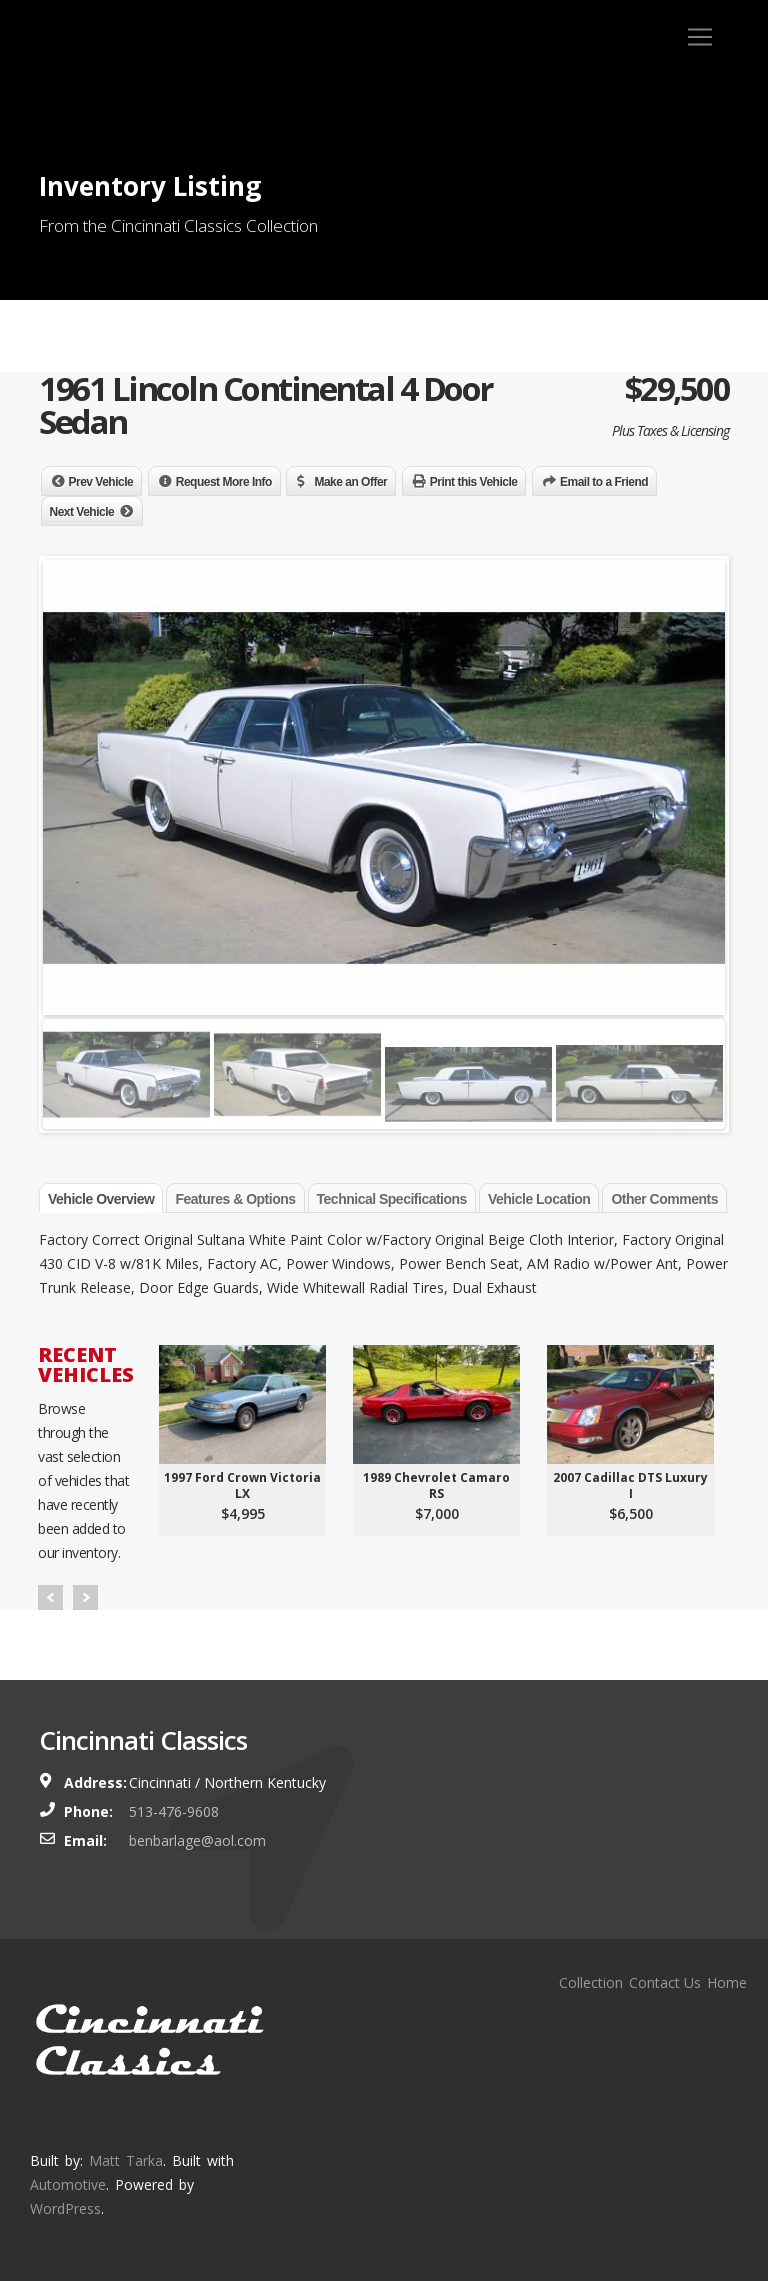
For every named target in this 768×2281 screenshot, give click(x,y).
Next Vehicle (82, 512)
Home (727, 1982)
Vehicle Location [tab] (539, 1199)
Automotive (68, 2184)
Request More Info (224, 482)
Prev (50, 1597)
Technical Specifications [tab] (392, 1199)
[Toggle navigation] (700, 37)
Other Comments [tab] (664, 1199)
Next (85, 1597)
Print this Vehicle (474, 482)
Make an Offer (350, 482)
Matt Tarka (126, 2160)
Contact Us (665, 1982)
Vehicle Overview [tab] (101, 1199)
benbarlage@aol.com (197, 1840)
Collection (591, 1982)
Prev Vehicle (101, 482)
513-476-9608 (174, 1811)
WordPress (65, 2208)
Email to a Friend (604, 482)
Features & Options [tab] (235, 1199)
